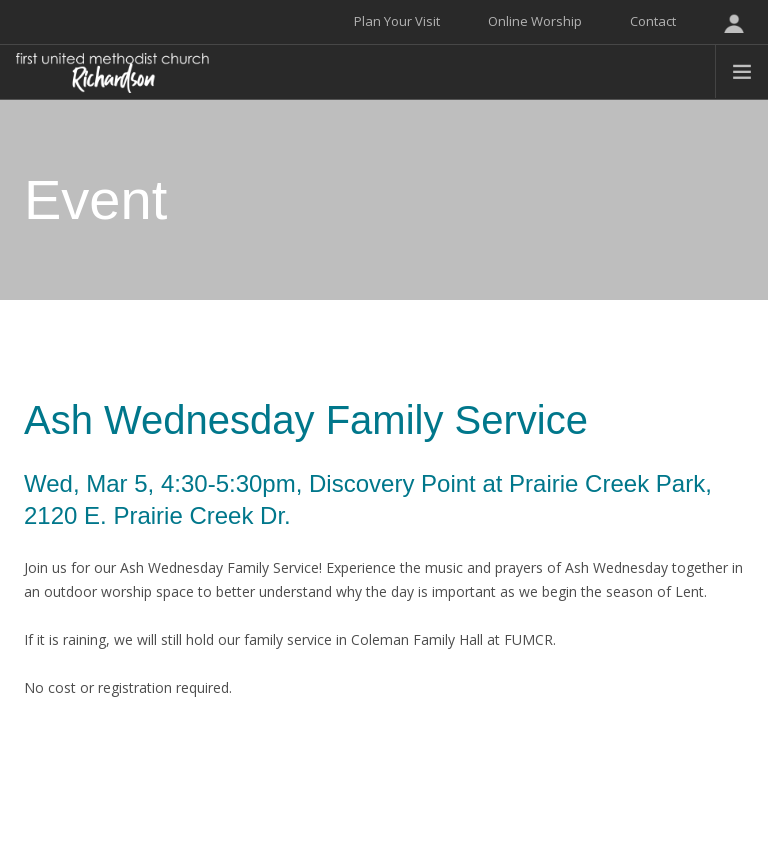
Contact (653, 21)
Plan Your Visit (397, 21)
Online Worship (535, 21)
